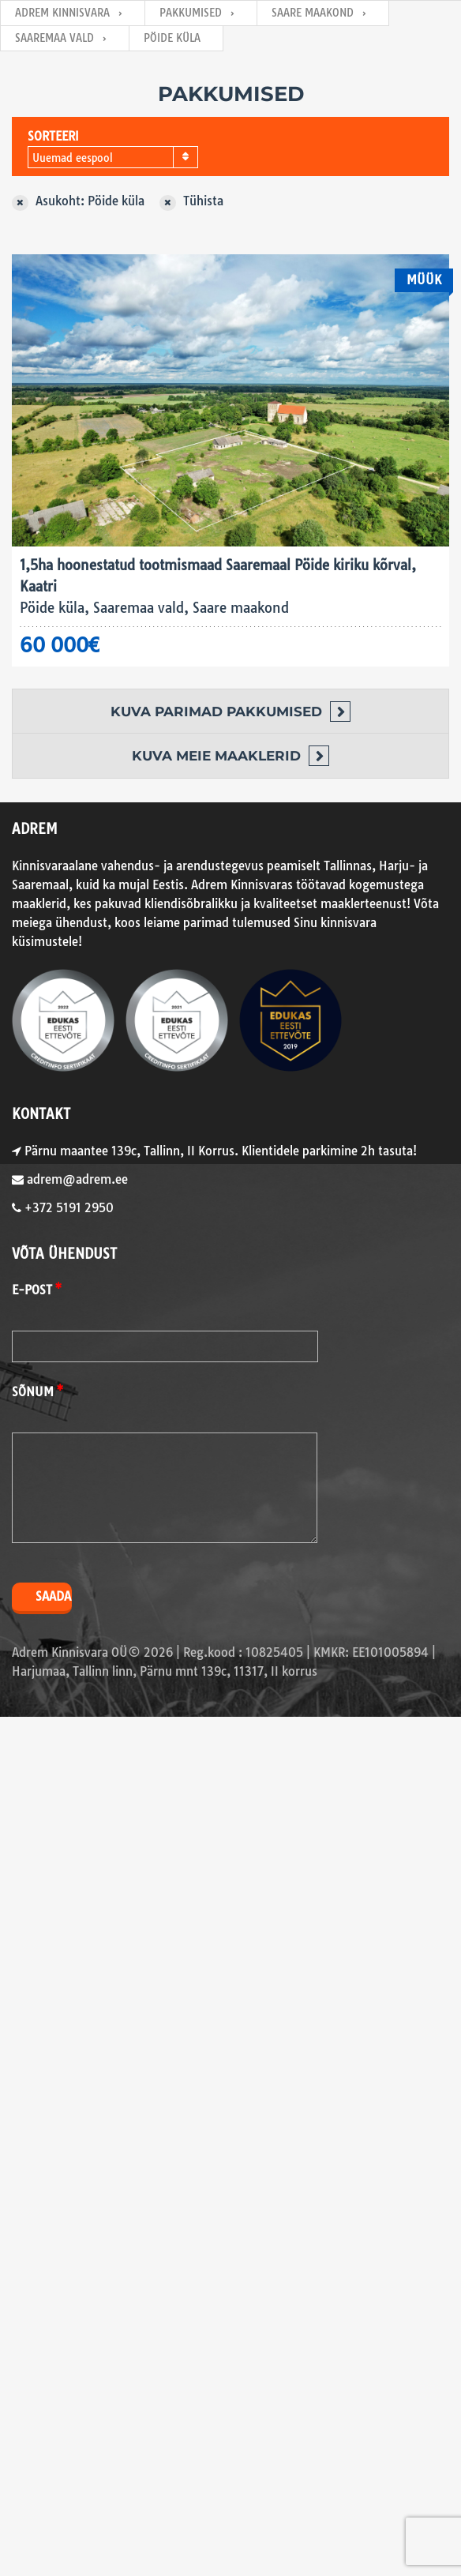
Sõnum (33, 1391)
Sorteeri (53, 136)
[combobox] (113, 157)
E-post (32, 1289)
